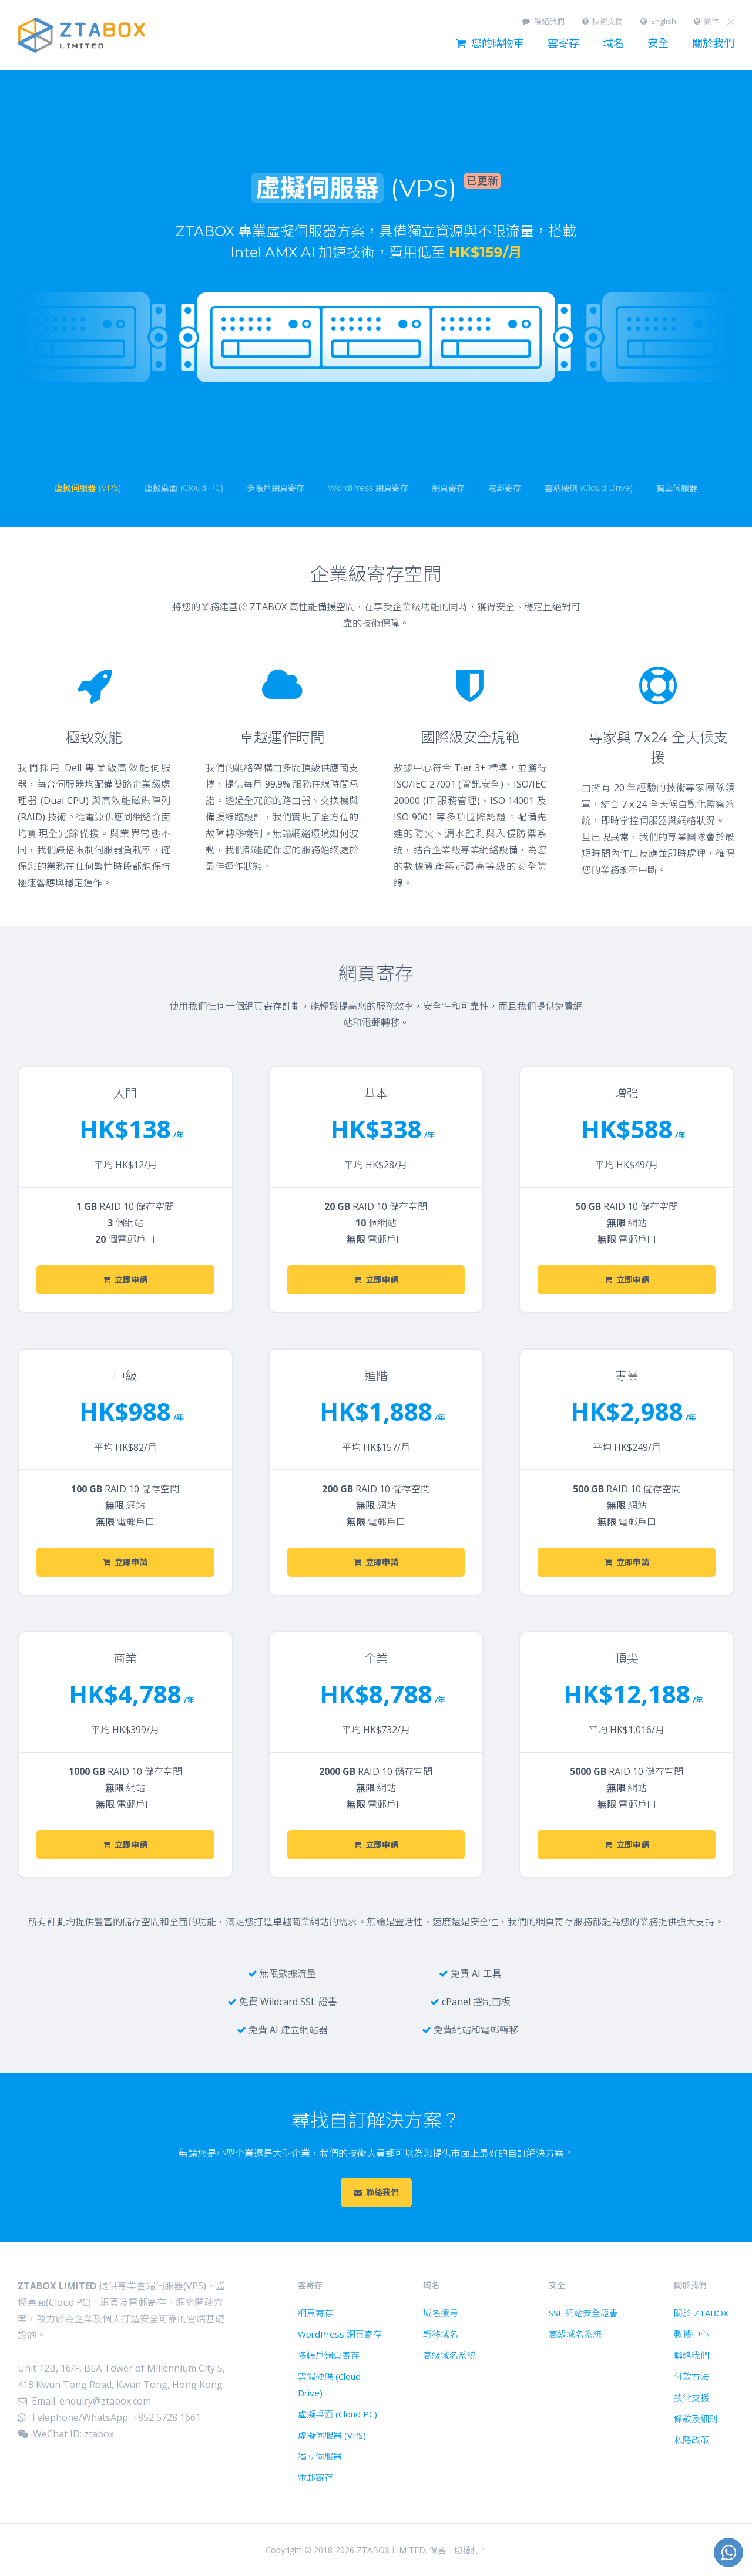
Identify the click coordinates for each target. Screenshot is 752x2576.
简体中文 (714, 21)
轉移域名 (440, 2334)
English (658, 21)
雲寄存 (563, 43)
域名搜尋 (440, 2313)
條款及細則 (696, 2418)
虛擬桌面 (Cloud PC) (337, 2414)
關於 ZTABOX (701, 2313)
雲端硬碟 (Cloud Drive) (329, 2384)
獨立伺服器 (320, 2456)
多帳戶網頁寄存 (329, 2355)
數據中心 (691, 2334)
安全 (658, 43)
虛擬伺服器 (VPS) (332, 2435)
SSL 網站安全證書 (583, 2313)
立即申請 (125, 1279)
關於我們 (713, 43)
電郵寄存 (315, 2477)
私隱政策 (691, 2440)
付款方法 (691, 2376)
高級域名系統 (449, 2355)
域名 (613, 43)
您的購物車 (490, 43)
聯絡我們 (543, 21)
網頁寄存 (315, 2313)
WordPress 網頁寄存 (340, 2334)
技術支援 (602, 21)
